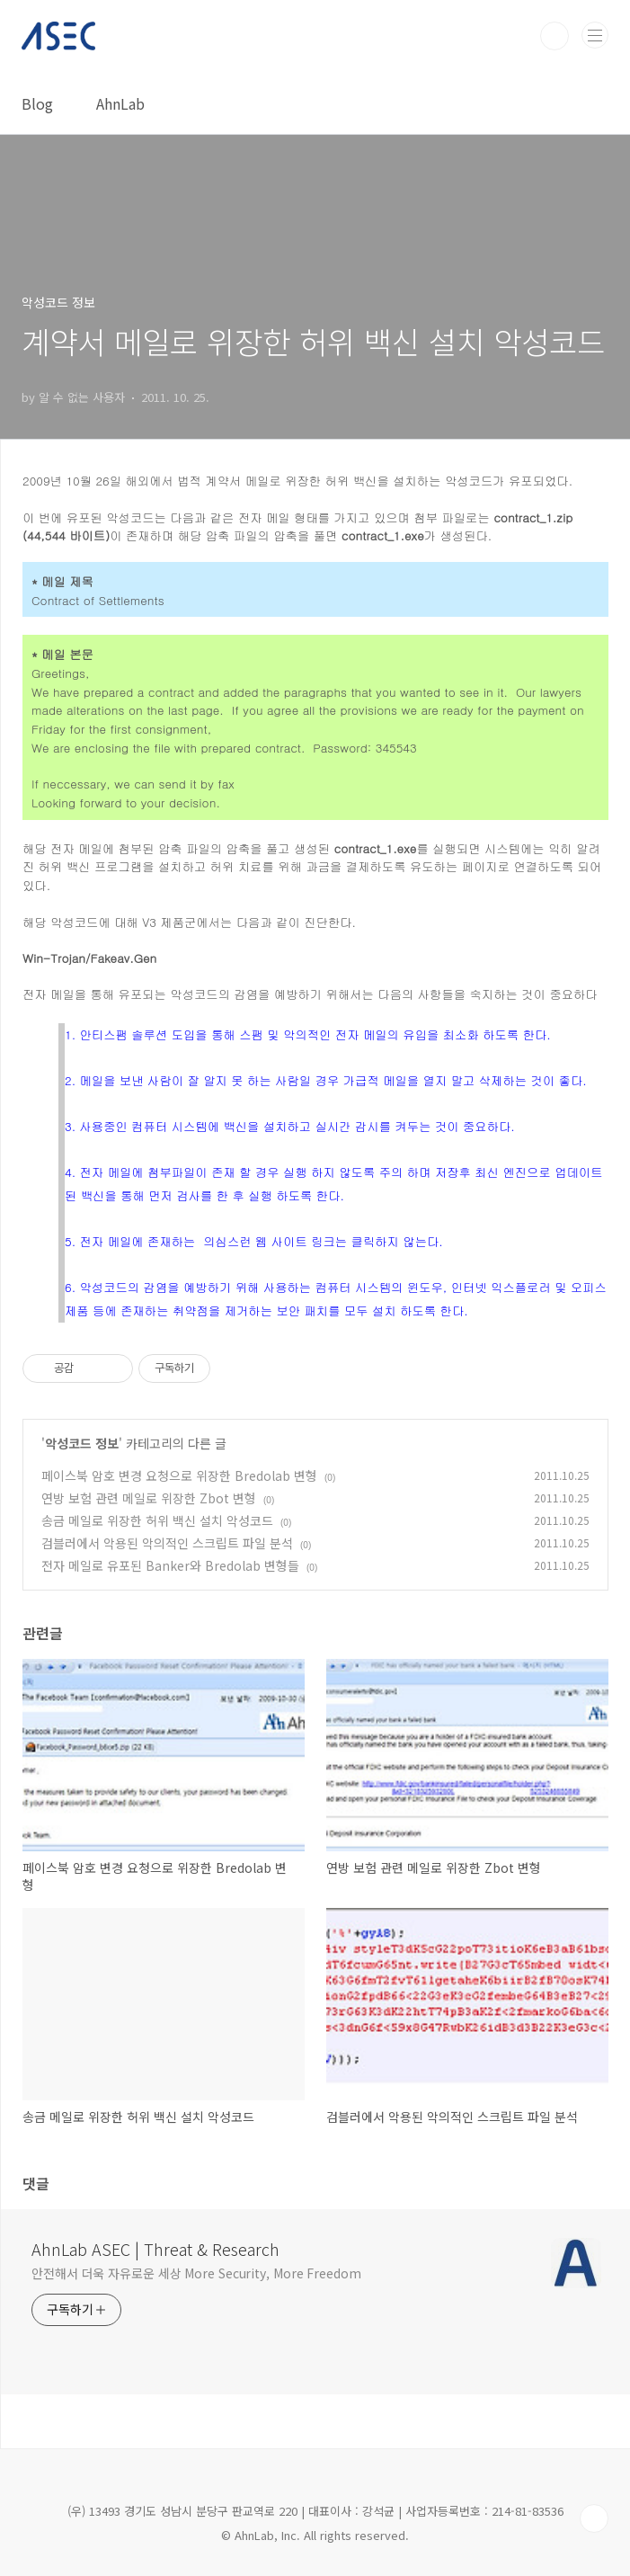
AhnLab (120, 103)
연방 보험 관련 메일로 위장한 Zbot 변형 (148, 1498)
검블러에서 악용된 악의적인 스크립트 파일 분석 (167, 1543)
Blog (37, 103)
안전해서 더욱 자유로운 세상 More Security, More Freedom (196, 2273)
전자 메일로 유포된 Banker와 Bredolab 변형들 (170, 1565)
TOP (594, 2518)
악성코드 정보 (82, 1443)
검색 (554, 35)
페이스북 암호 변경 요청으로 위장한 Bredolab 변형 (179, 1475)
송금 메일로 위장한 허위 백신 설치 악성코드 (157, 1520)
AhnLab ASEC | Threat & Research (155, 2249)
